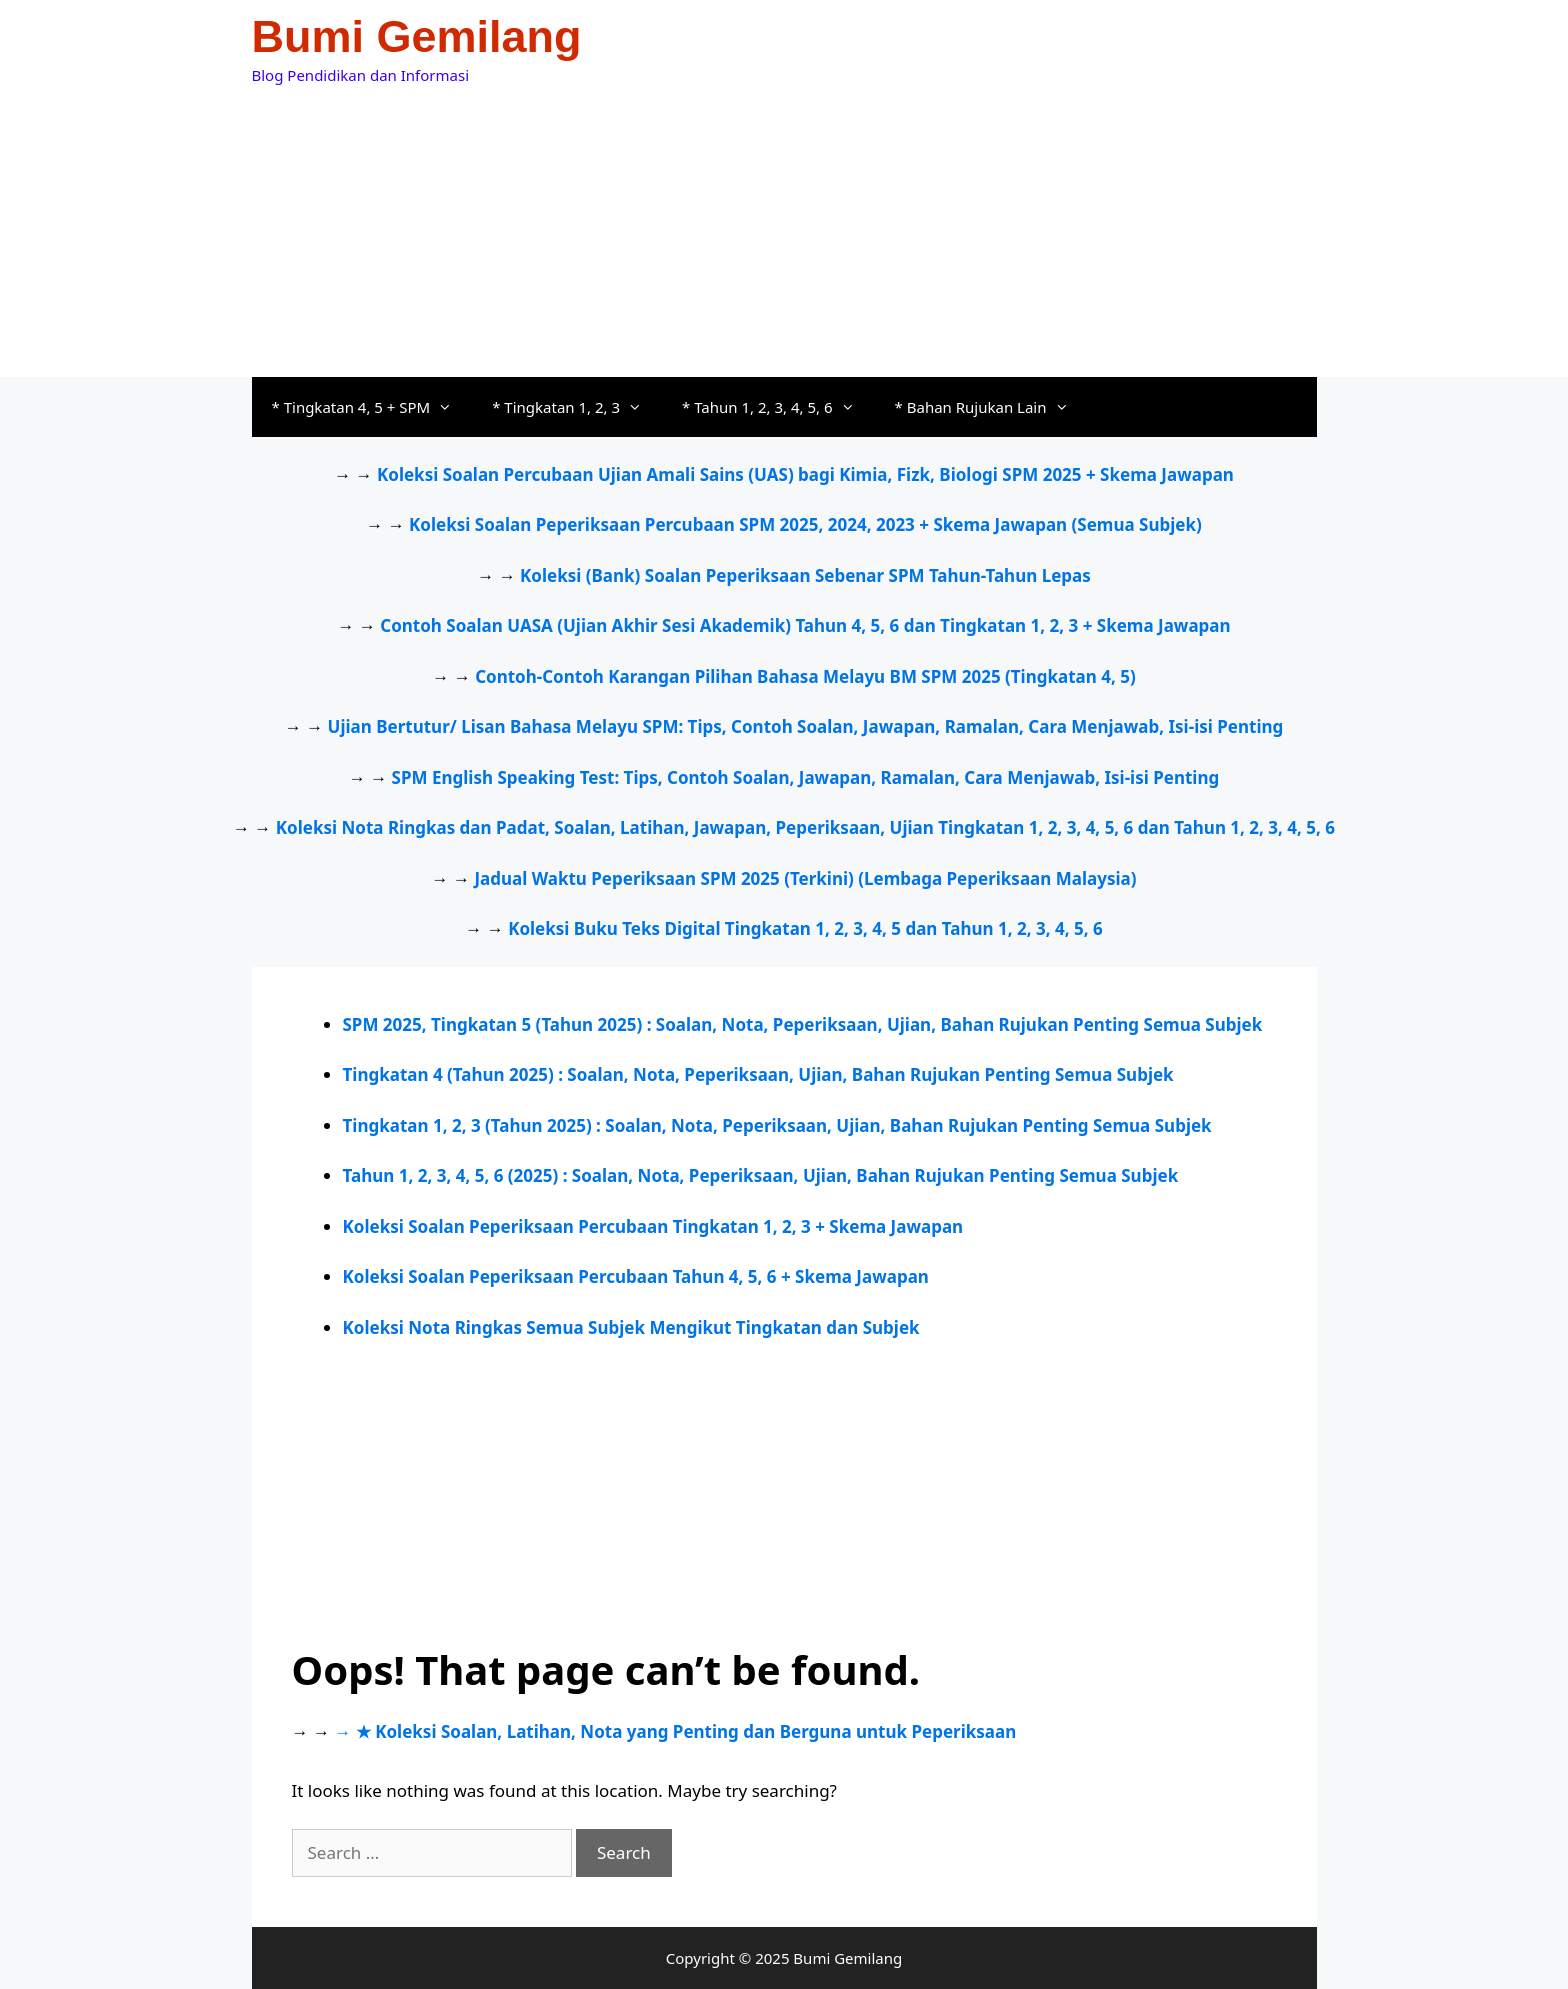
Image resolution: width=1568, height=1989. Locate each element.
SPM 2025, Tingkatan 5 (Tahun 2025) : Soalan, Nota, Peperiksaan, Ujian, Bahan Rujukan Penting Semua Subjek (803, 1024)
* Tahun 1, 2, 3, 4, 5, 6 (778, 407)
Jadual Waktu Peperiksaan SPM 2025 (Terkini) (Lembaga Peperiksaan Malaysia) (805, 878)
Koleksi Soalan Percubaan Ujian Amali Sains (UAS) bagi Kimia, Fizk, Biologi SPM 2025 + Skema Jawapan (805, 474)
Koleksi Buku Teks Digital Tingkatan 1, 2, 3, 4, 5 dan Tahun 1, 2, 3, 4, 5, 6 (805, 928)
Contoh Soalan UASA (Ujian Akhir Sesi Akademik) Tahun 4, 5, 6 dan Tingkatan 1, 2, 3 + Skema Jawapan (805, 625)
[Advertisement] (784, 227)
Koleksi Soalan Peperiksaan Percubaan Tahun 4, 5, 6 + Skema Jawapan (636, 1276)
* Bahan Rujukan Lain (992, 407)
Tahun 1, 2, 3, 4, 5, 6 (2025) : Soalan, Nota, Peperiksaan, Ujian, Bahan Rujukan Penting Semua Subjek (761, 1175)
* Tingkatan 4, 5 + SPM (372, 407)
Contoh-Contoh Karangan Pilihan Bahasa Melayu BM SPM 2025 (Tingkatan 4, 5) (805, 676)
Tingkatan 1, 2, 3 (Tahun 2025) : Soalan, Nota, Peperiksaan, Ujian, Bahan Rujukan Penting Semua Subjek (777, 1125)
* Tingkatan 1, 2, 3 (577, 407)
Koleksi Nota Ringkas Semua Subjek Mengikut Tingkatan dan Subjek (631, 1327)
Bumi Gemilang (417, 36)
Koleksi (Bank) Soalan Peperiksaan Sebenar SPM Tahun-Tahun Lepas (805, 575)
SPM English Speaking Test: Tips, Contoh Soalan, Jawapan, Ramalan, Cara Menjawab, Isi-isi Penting (806, 777)
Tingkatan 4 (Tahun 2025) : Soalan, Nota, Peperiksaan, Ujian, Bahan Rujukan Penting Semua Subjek (758, 1074)
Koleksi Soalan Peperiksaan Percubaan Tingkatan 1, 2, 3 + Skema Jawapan (653, 1226)
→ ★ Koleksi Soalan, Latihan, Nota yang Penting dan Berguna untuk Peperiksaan (675, 1731)
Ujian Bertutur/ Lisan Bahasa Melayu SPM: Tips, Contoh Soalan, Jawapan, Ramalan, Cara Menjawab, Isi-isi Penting (806, 726)
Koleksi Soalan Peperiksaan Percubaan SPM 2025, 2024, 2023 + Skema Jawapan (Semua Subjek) (805, 524)
